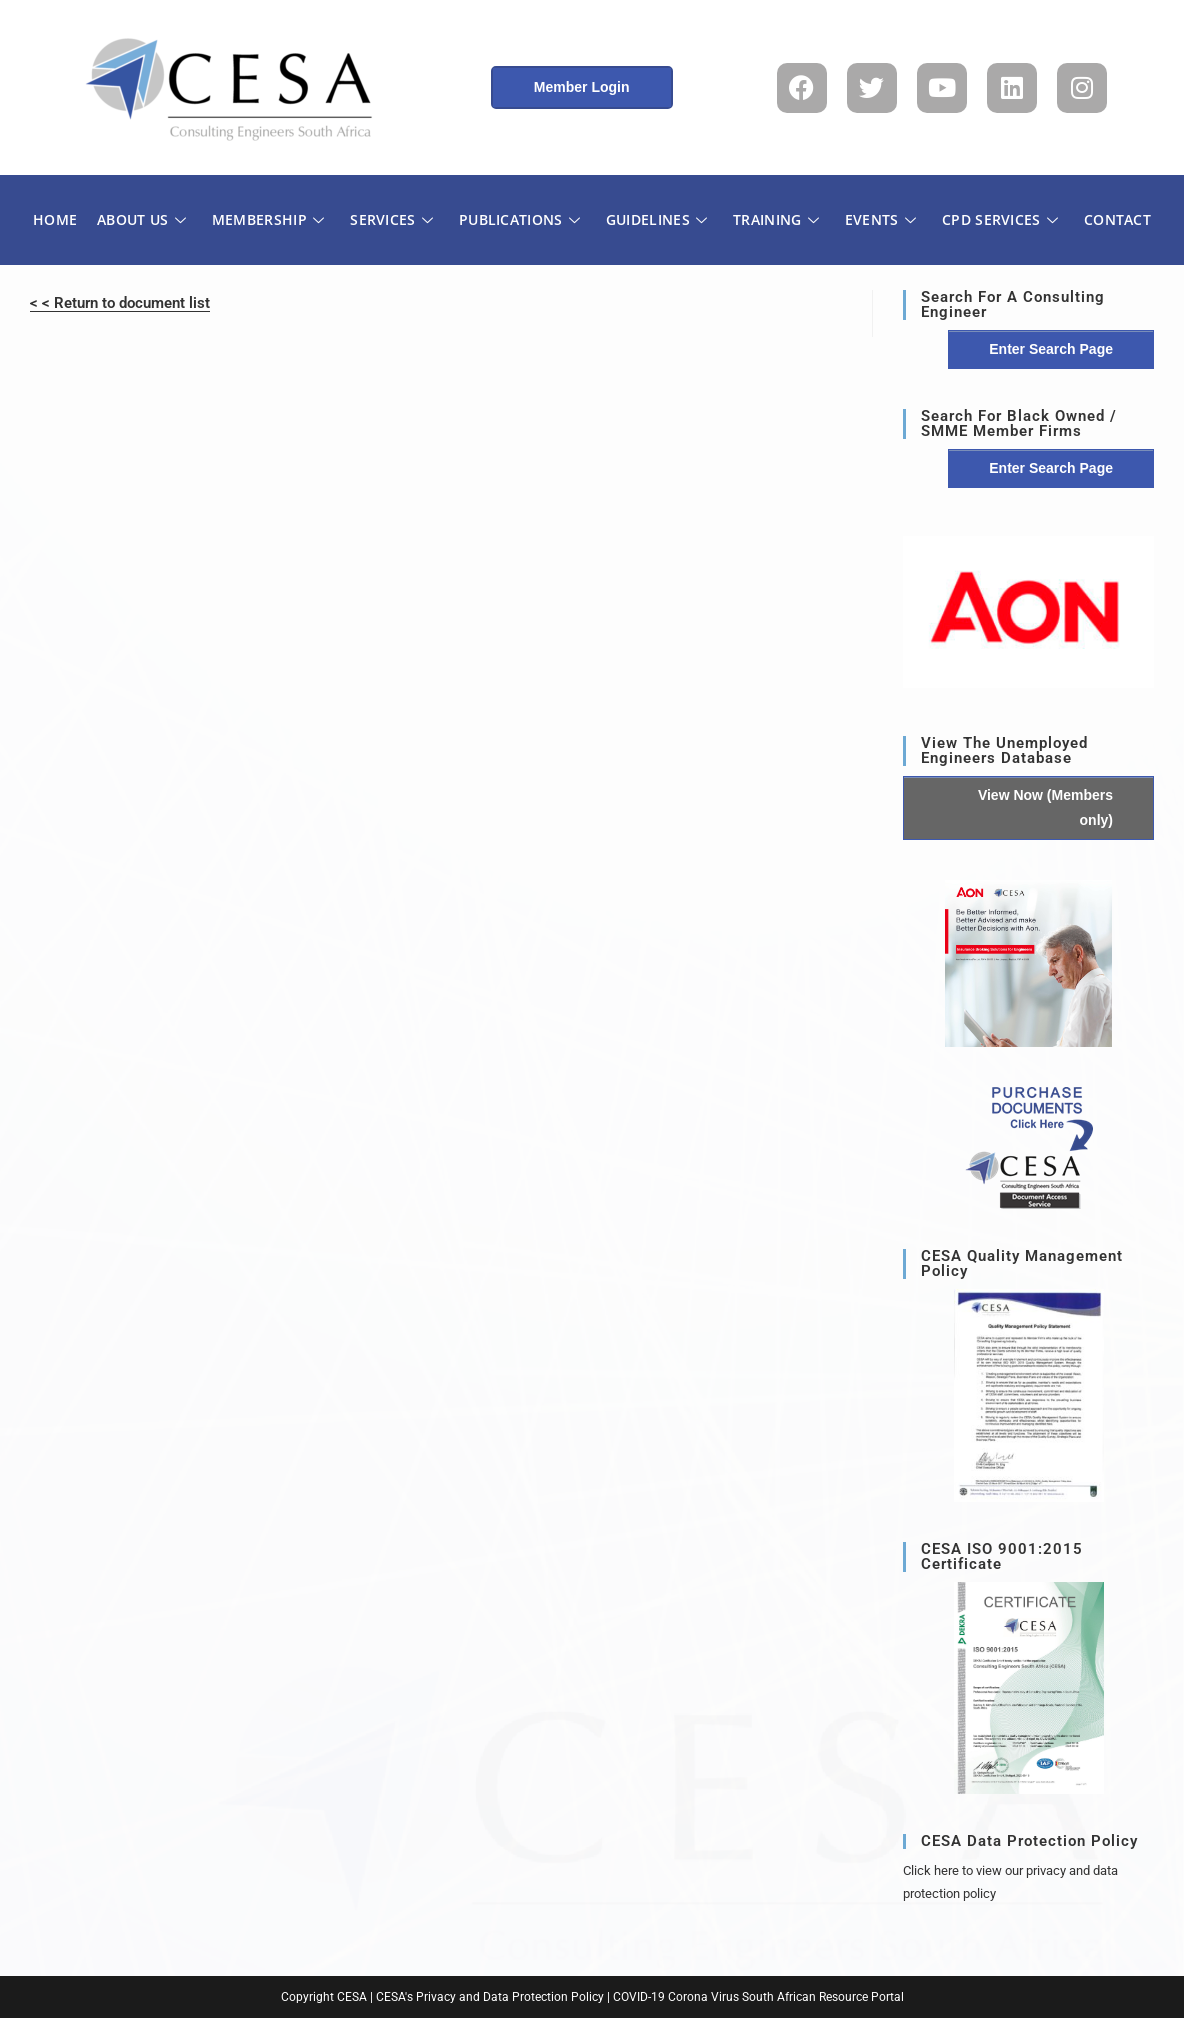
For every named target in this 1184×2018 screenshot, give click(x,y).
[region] (1028, 611)
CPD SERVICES (1000, 219)
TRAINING (776, 219)
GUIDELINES (656, 219)
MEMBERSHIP (268, 219)
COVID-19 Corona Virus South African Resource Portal (758, 1997)
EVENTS (880, 219)
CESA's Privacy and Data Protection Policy (490, 1997)
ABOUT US (141, 219)
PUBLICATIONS (519, 219)
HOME (55, 219)
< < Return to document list (120, 303)
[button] (1028, 611)
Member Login (582, 87)
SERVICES (391, 219)
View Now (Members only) (1045, 807)
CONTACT (1117, 219)
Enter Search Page (1051, 349)
